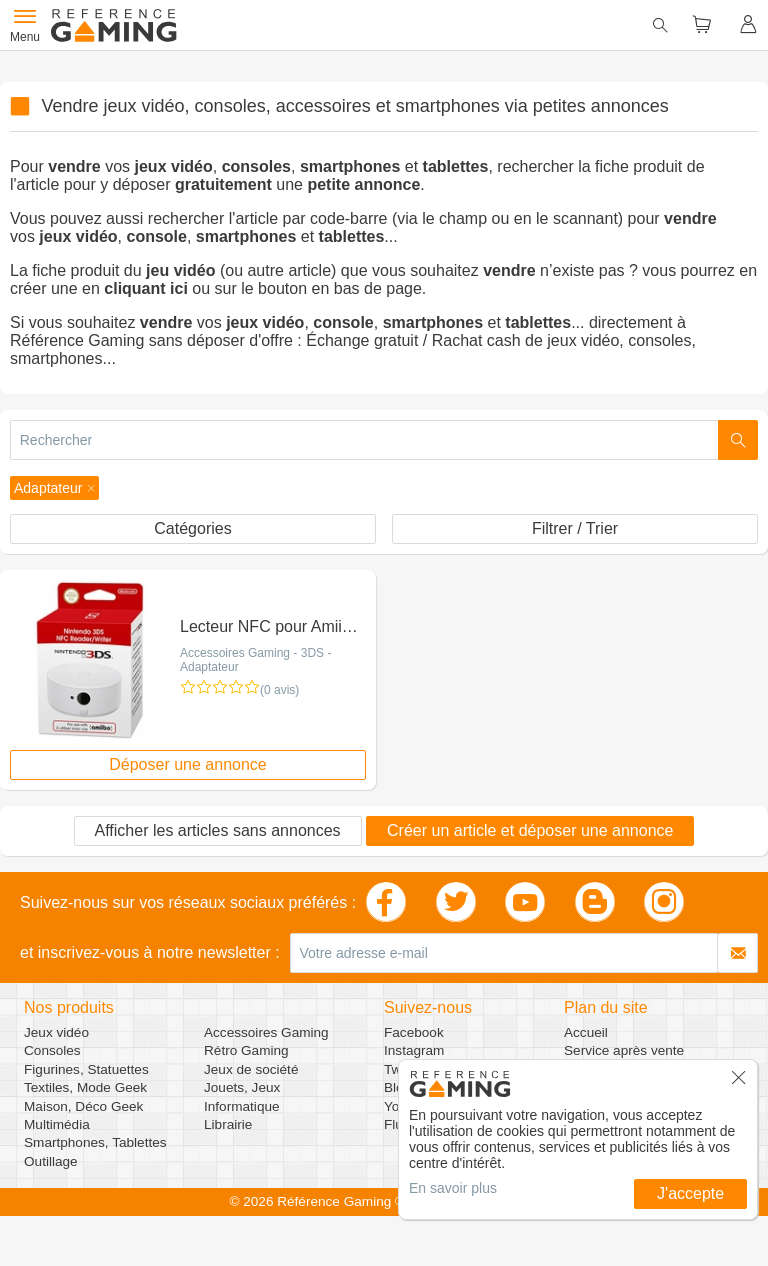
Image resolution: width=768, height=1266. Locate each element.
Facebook (414, 1032)
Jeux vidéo (56, 1032)
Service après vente (624, 1050)
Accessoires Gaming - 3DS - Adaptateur (255, 660)
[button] (54, 488)
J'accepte (690, 1193)
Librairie (228, 1124)
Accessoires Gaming (266, 1032)
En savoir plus (453, 1188)
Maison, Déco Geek (83, 1106)
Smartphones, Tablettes (95, 1142)
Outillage (51, 1161)
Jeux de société (251, 1069)
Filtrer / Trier (575, 528)
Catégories (192, 528)
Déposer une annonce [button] (187, 764)
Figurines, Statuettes (86, 1069)
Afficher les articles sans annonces (218, 830)
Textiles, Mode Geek (85, 1087)
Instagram (414, 1050)
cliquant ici (146, 288)
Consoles (52, 1050)
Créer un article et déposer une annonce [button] (530, 830)
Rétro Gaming (246, 1050)
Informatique (242, 1106)
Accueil (586, 1032)
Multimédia (57, 1124)
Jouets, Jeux (242, 1087)
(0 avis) (279, 690)
